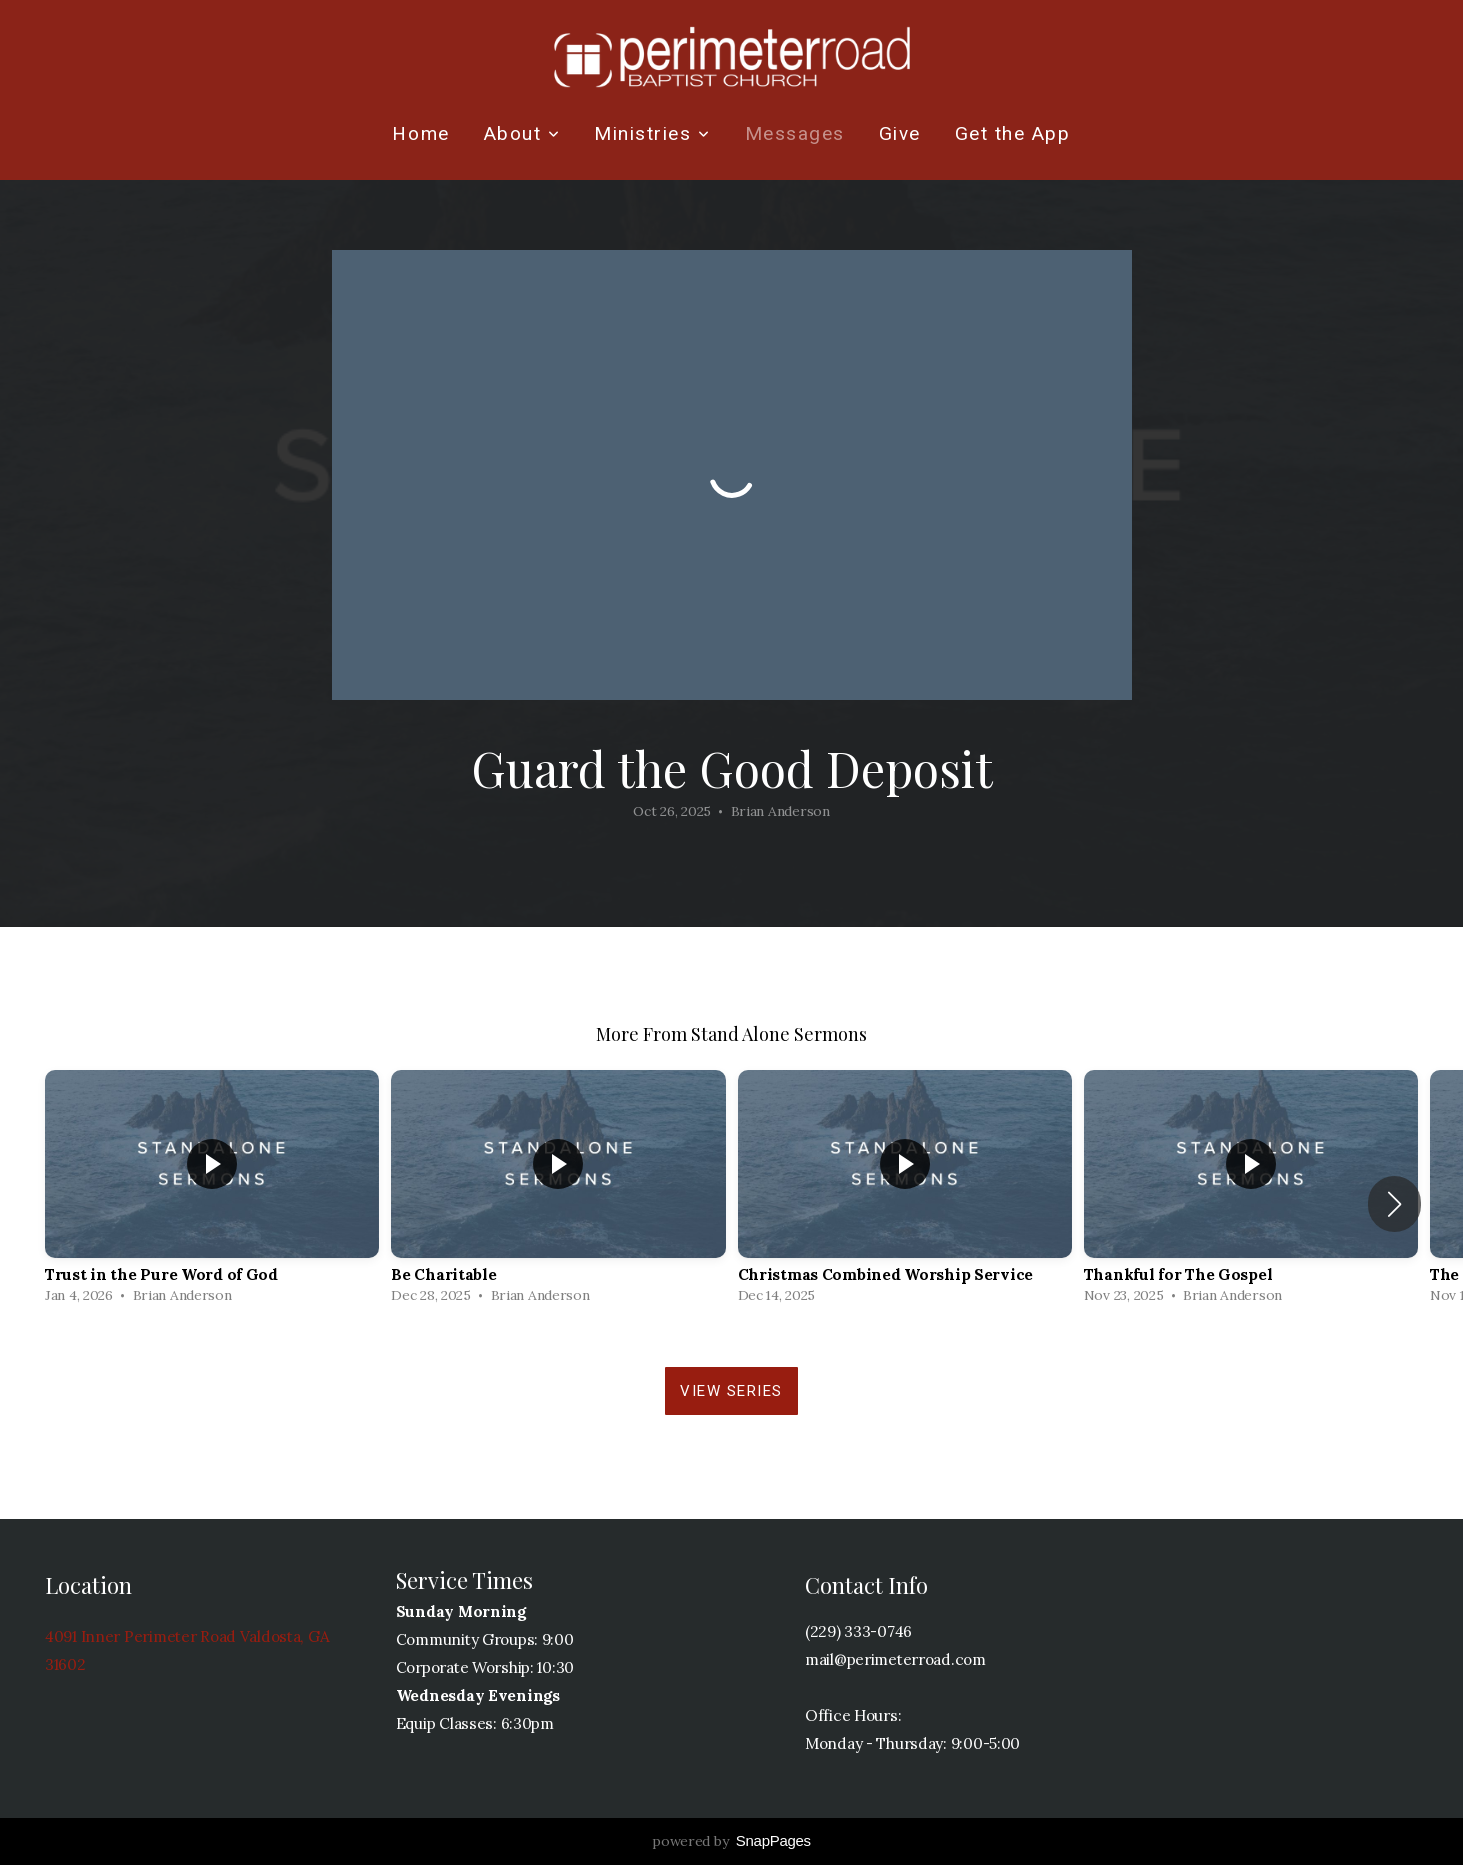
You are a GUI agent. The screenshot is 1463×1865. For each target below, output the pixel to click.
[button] (1394, 1204)
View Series (731, 1391)
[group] (212, 1192)
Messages (795, 133)
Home (420, 133)
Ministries (652, 133)
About (522, 133)
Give (900, 133)
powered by (731, 1841)
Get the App (1013, 133)
